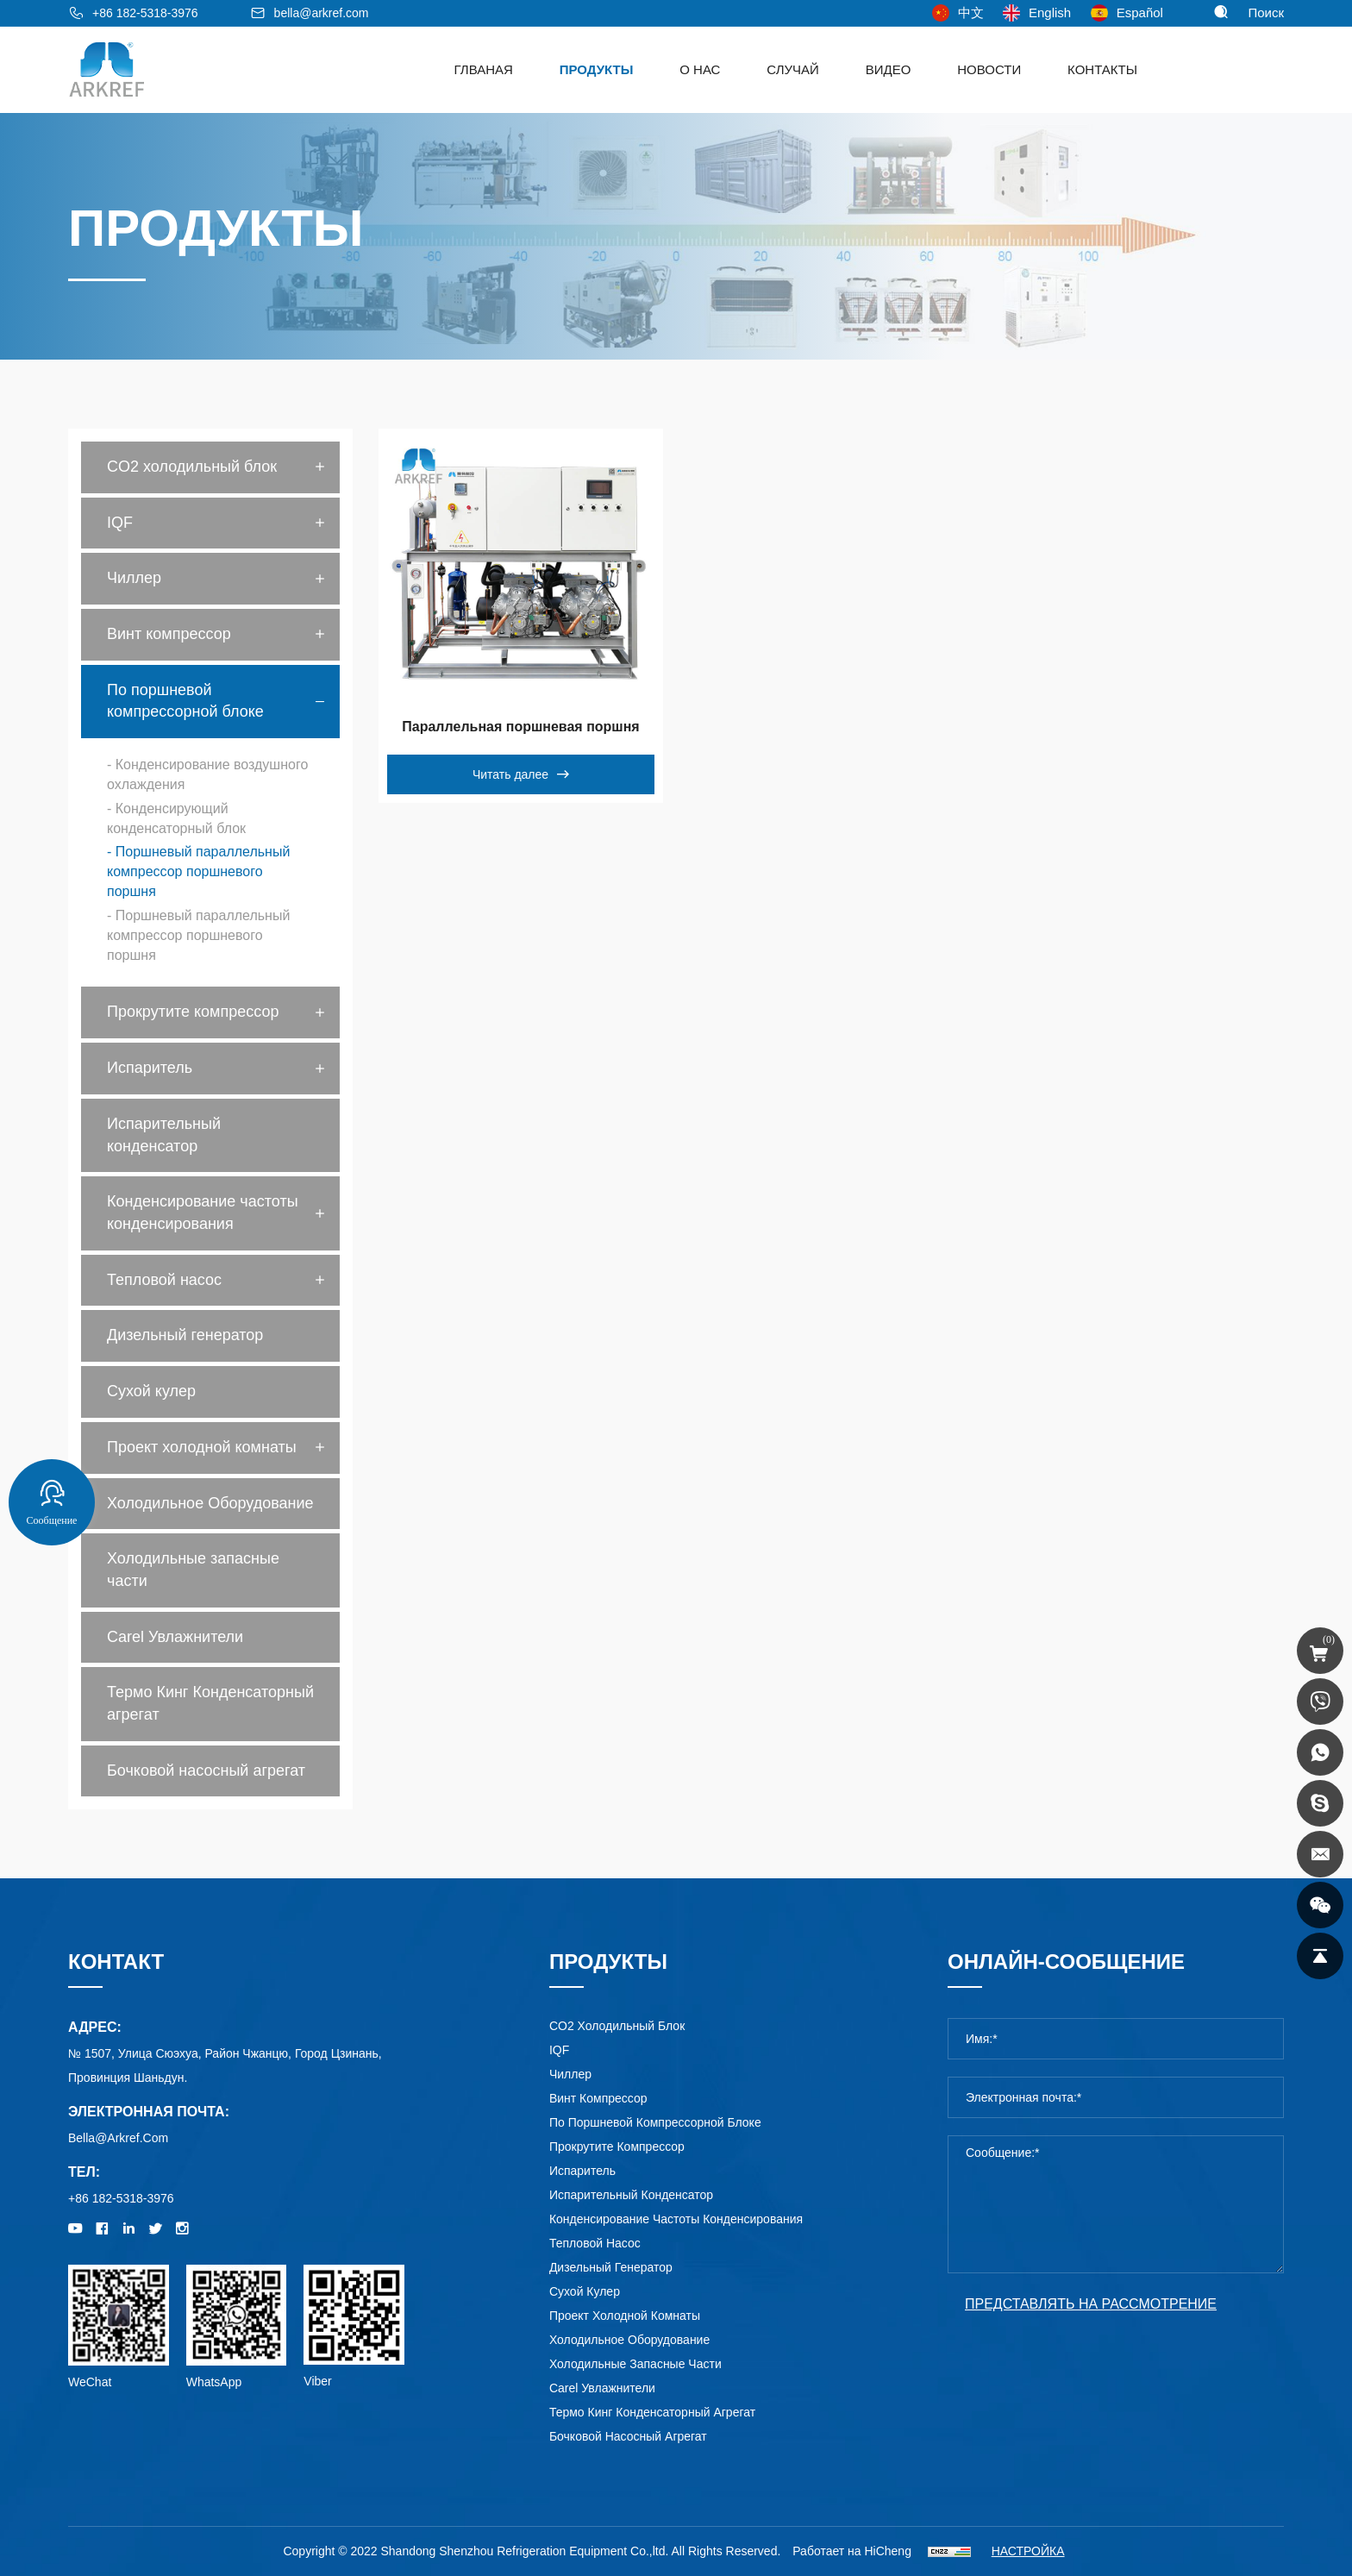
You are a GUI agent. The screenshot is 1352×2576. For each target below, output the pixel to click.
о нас (699, 69)
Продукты (597, 69)
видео (888, 69)
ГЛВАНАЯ (483, 69)
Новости (989, 69)
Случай (793, 69)
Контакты (1102, 69)
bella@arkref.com (321, 13)
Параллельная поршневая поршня (520, 726)
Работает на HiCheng (851, 2551)
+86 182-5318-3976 (145, 13)
